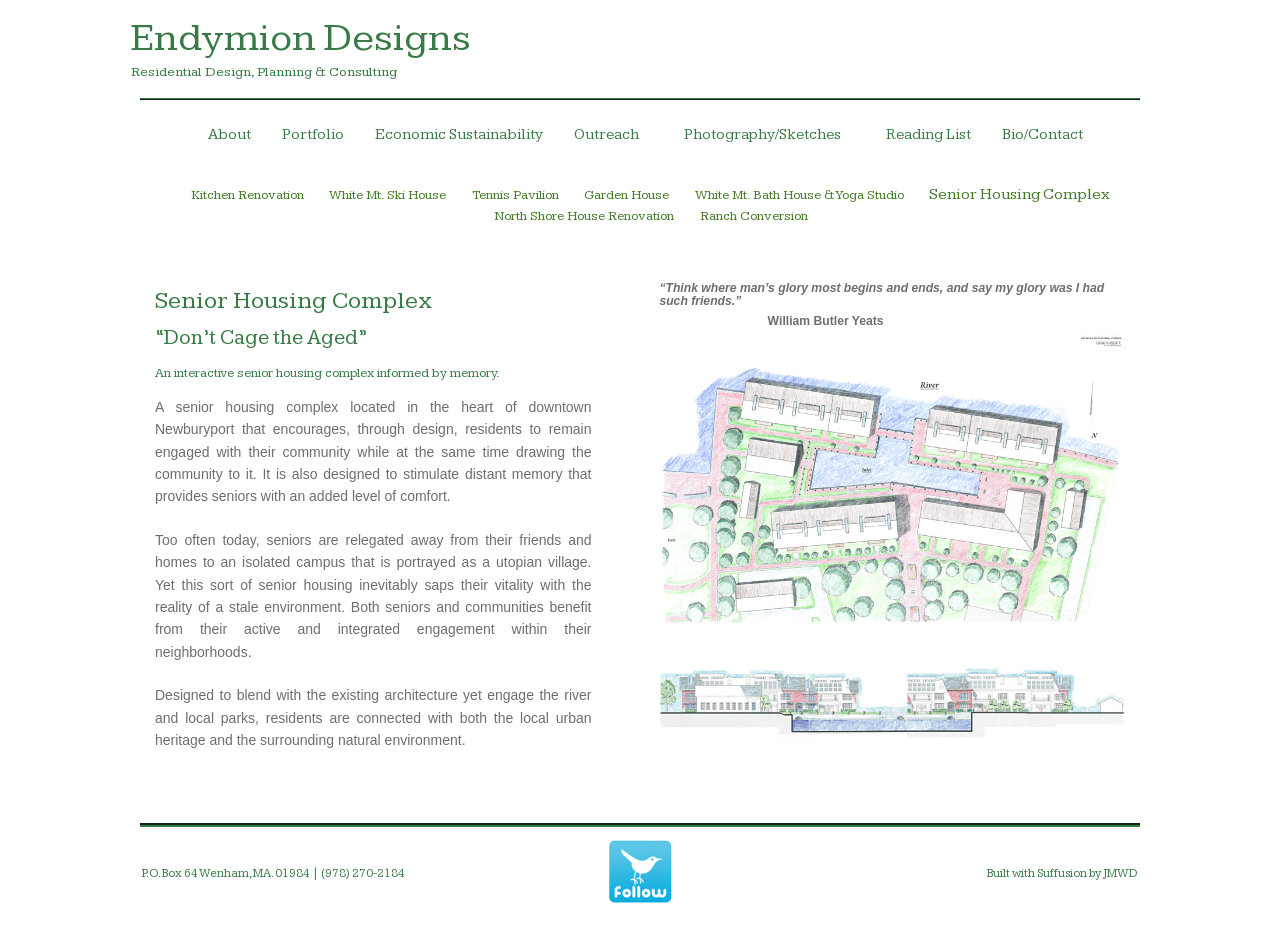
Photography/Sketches (773, 138)
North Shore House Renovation (584, 216)
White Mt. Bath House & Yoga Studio (799, 195)
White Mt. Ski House (387, 195)
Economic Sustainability (459, 134)
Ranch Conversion (754, 216)
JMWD (1120, 873)
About (229, 134)
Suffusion (1062, 873)
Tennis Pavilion (515, 195)
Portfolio (313, 134)
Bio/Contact (1042, 134)
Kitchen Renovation (248, 195)
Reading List (928, 134)
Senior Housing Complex (1019, 194)
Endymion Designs (301, 38)
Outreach (617, 138)
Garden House (626, 195)
